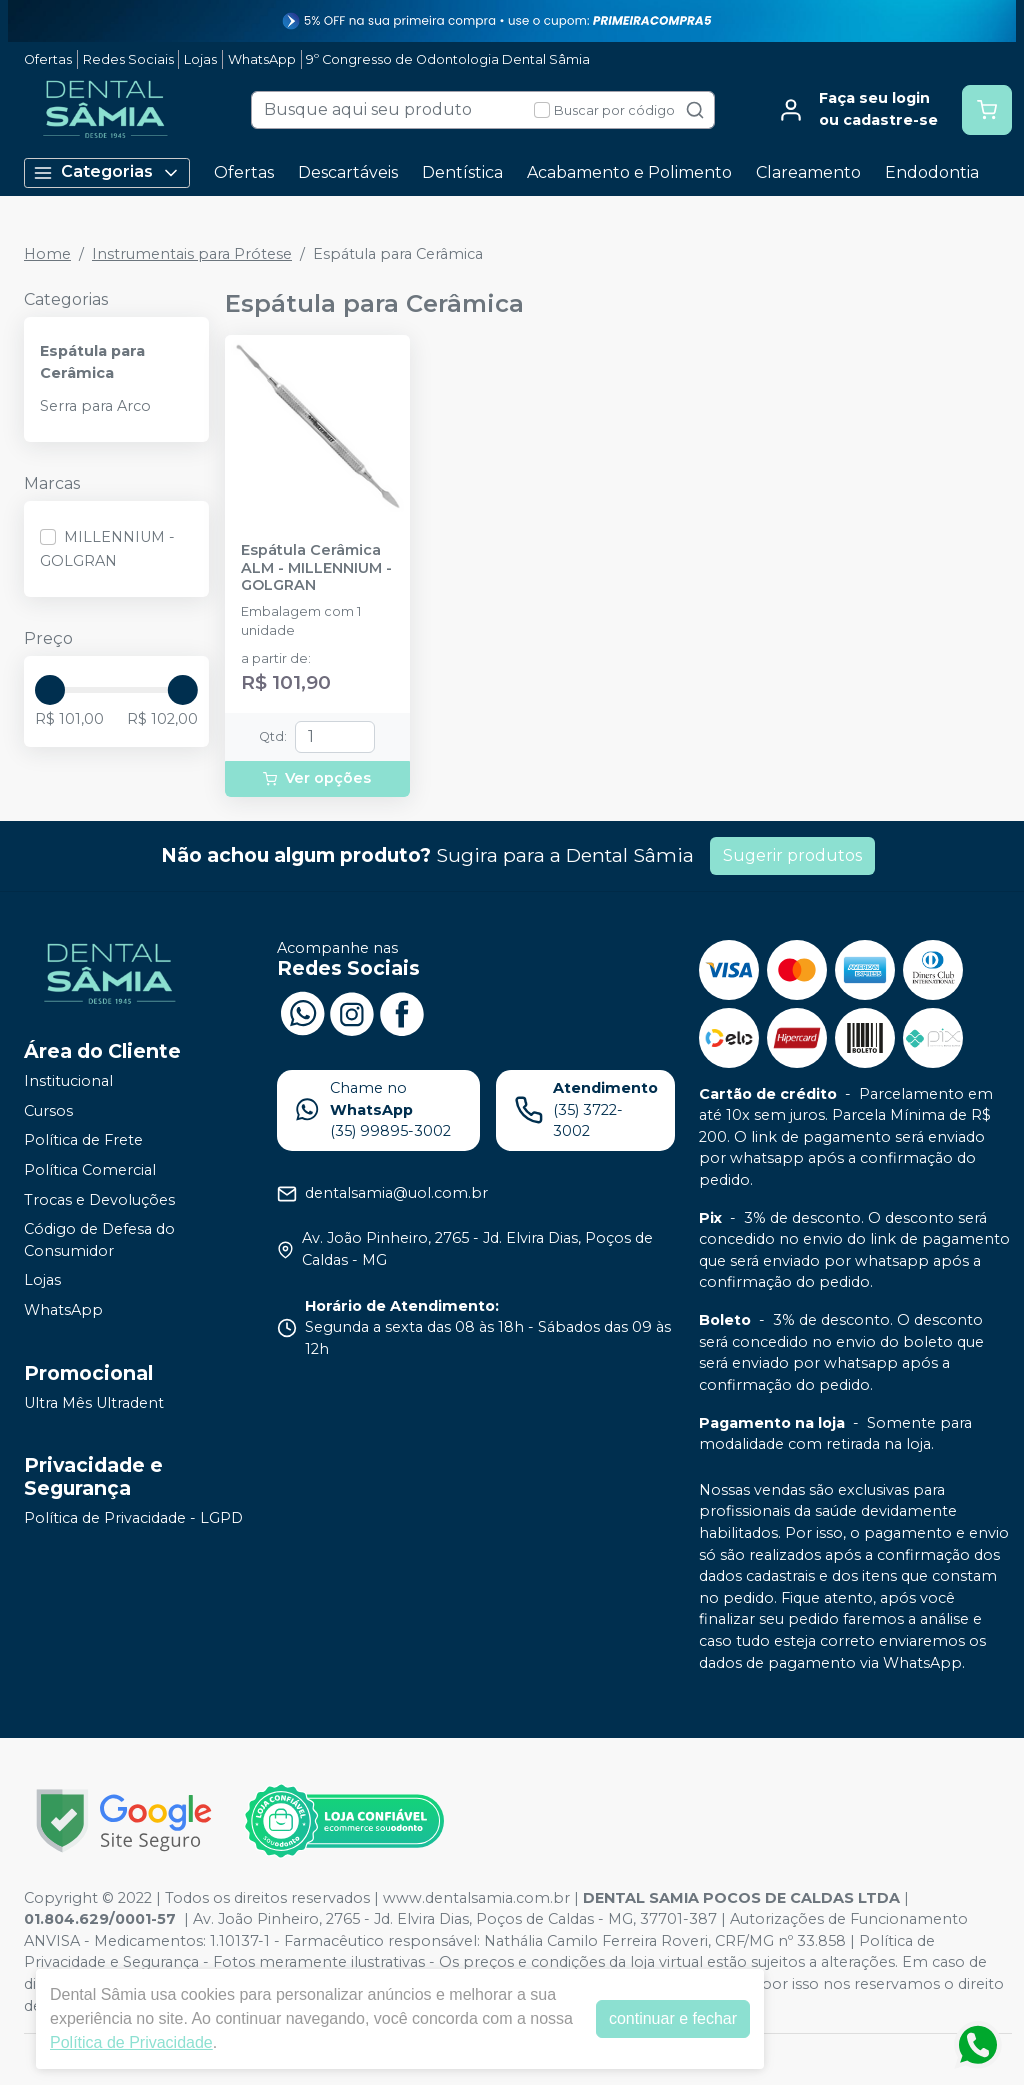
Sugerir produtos (792, 855)
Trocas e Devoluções (99, 1200)
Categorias (107, 172)
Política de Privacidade (131, 2042)
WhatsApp (262, 59)
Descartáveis (348, 172)
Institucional (68, 1081)
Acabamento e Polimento (629, 172)
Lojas (200, 59)
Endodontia (932, 172)
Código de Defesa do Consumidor (99, 1240)
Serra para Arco (95, 406)
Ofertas (48, 59)
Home (47, 254)
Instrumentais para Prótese (192, 254)
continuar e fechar (673, 2018)
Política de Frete (83, 1141)
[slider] (50, 690)
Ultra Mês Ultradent (94, 1403)
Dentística (462, 172)
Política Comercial (90, 1170)
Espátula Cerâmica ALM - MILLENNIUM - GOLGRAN (316, 568)
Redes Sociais (128, 59)
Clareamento (808, 172)
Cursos (48, 1111)
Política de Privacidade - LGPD (133, 1518)
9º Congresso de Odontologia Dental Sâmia (448, 59)
